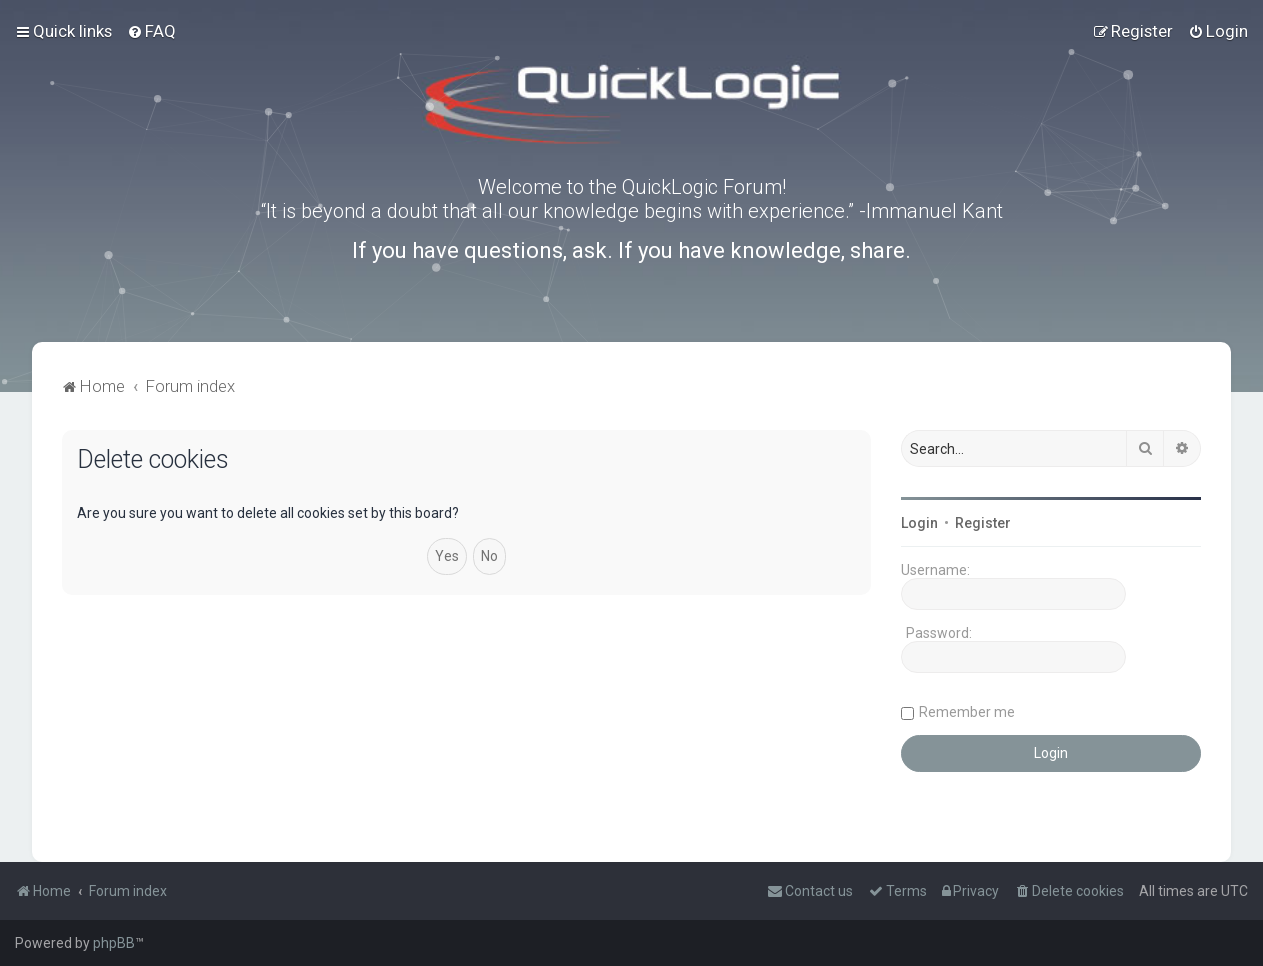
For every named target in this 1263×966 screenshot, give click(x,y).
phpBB (114, 943)
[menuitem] (151, 31)
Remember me (967, 712)
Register (983, 523)
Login (919, 523)
